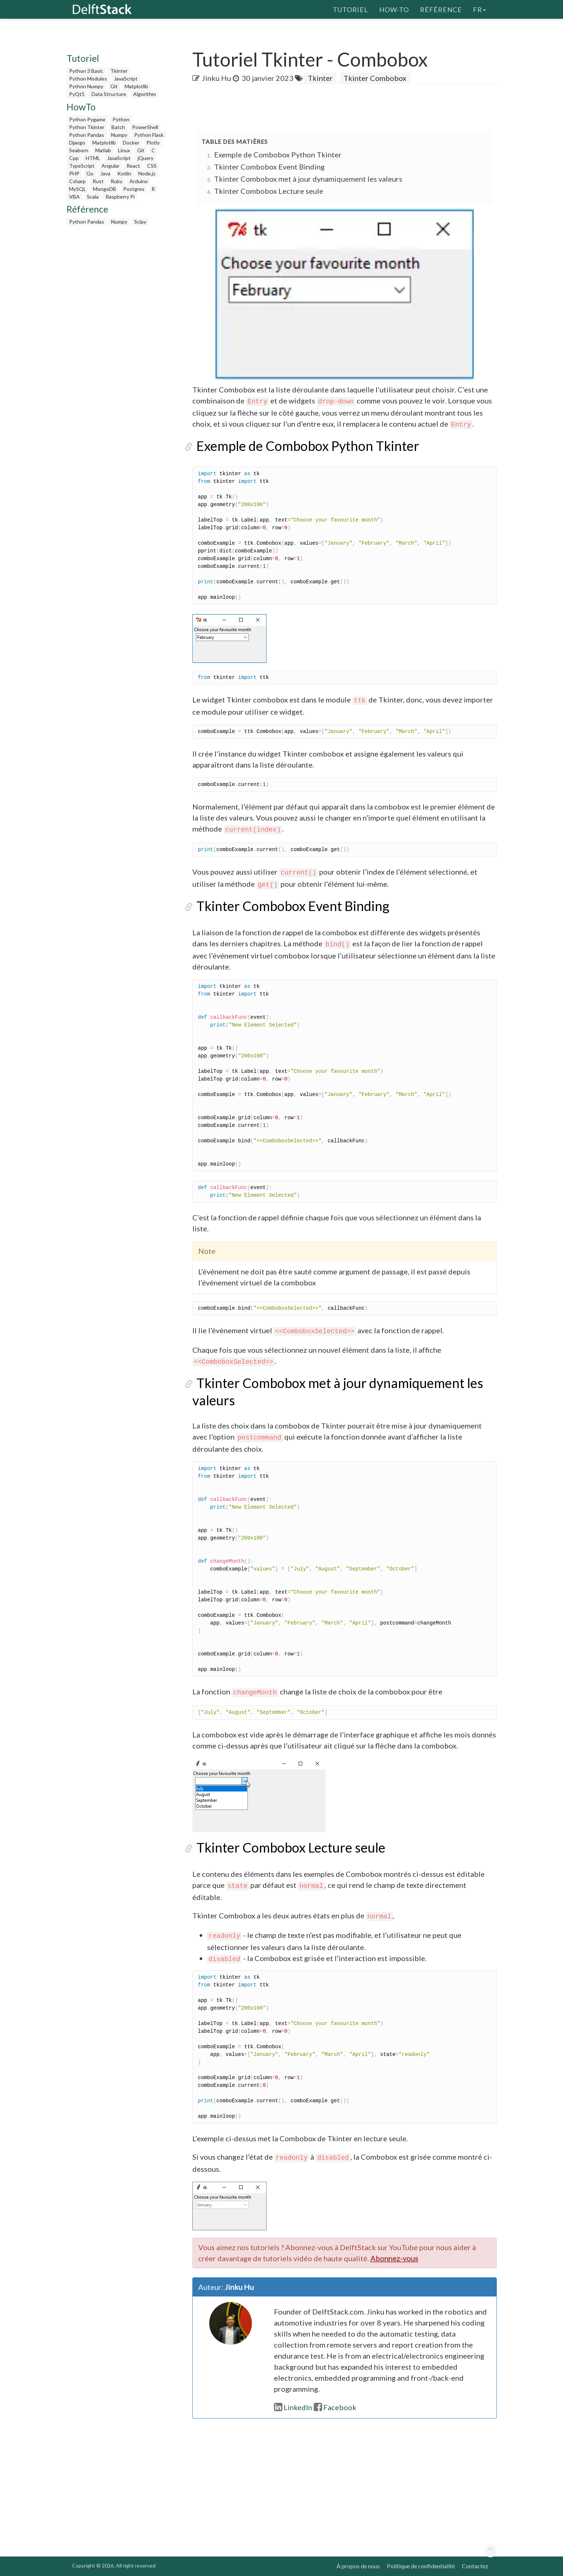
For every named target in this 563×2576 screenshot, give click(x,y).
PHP (74, 173)
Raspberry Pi (120, 196)
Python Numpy (86, 86)
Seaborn (78, 150)
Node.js (147, 173)
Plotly (153, 142)
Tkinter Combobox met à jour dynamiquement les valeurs (308, 178)
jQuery (145, 158)
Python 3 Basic (86, 71)
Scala (93, 196)
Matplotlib (136, 86)
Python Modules (88, 78)
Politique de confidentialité (421, 2565)
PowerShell (145, 127)
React (133, 166)
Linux (124, 150)
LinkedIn (293, 2407)
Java (105, 173)
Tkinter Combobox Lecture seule (268, 190)
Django (77, 142)
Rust (98, 181)
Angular (110, 166)
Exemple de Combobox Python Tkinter (278, 154)
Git (114, 86)
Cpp (74, 158)
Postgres (134, 189)
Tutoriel (350, 9)
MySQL (77, 189)
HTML (93, 158)
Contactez (475, 2565)
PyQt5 (77, 94)
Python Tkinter (86, 127)
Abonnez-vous (394, 2258)
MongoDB (104, 189)
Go (89, 173)
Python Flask (149, 135)
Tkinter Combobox (374, 78)
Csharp (77, 181)
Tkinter (119, 71)
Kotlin (124, 173)
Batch (118, 127)
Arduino (138, 181)
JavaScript (126, 78)
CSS (152, 166)
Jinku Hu (216, 78)
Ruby (116, 181)
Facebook (335, 2407)
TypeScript (82, 166)
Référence (441, 9)
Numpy (119, 135)
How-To (394, 9)
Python (121, 119)
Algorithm (144, 94)
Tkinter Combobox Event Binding (269, 166)
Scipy (140, 221)
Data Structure (109, 94)
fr (479, 9)
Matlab (103, 150)
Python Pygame (87, 119)
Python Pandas (86, 135)
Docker (131, 142)
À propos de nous (358, 2565)
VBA (74, 196)
